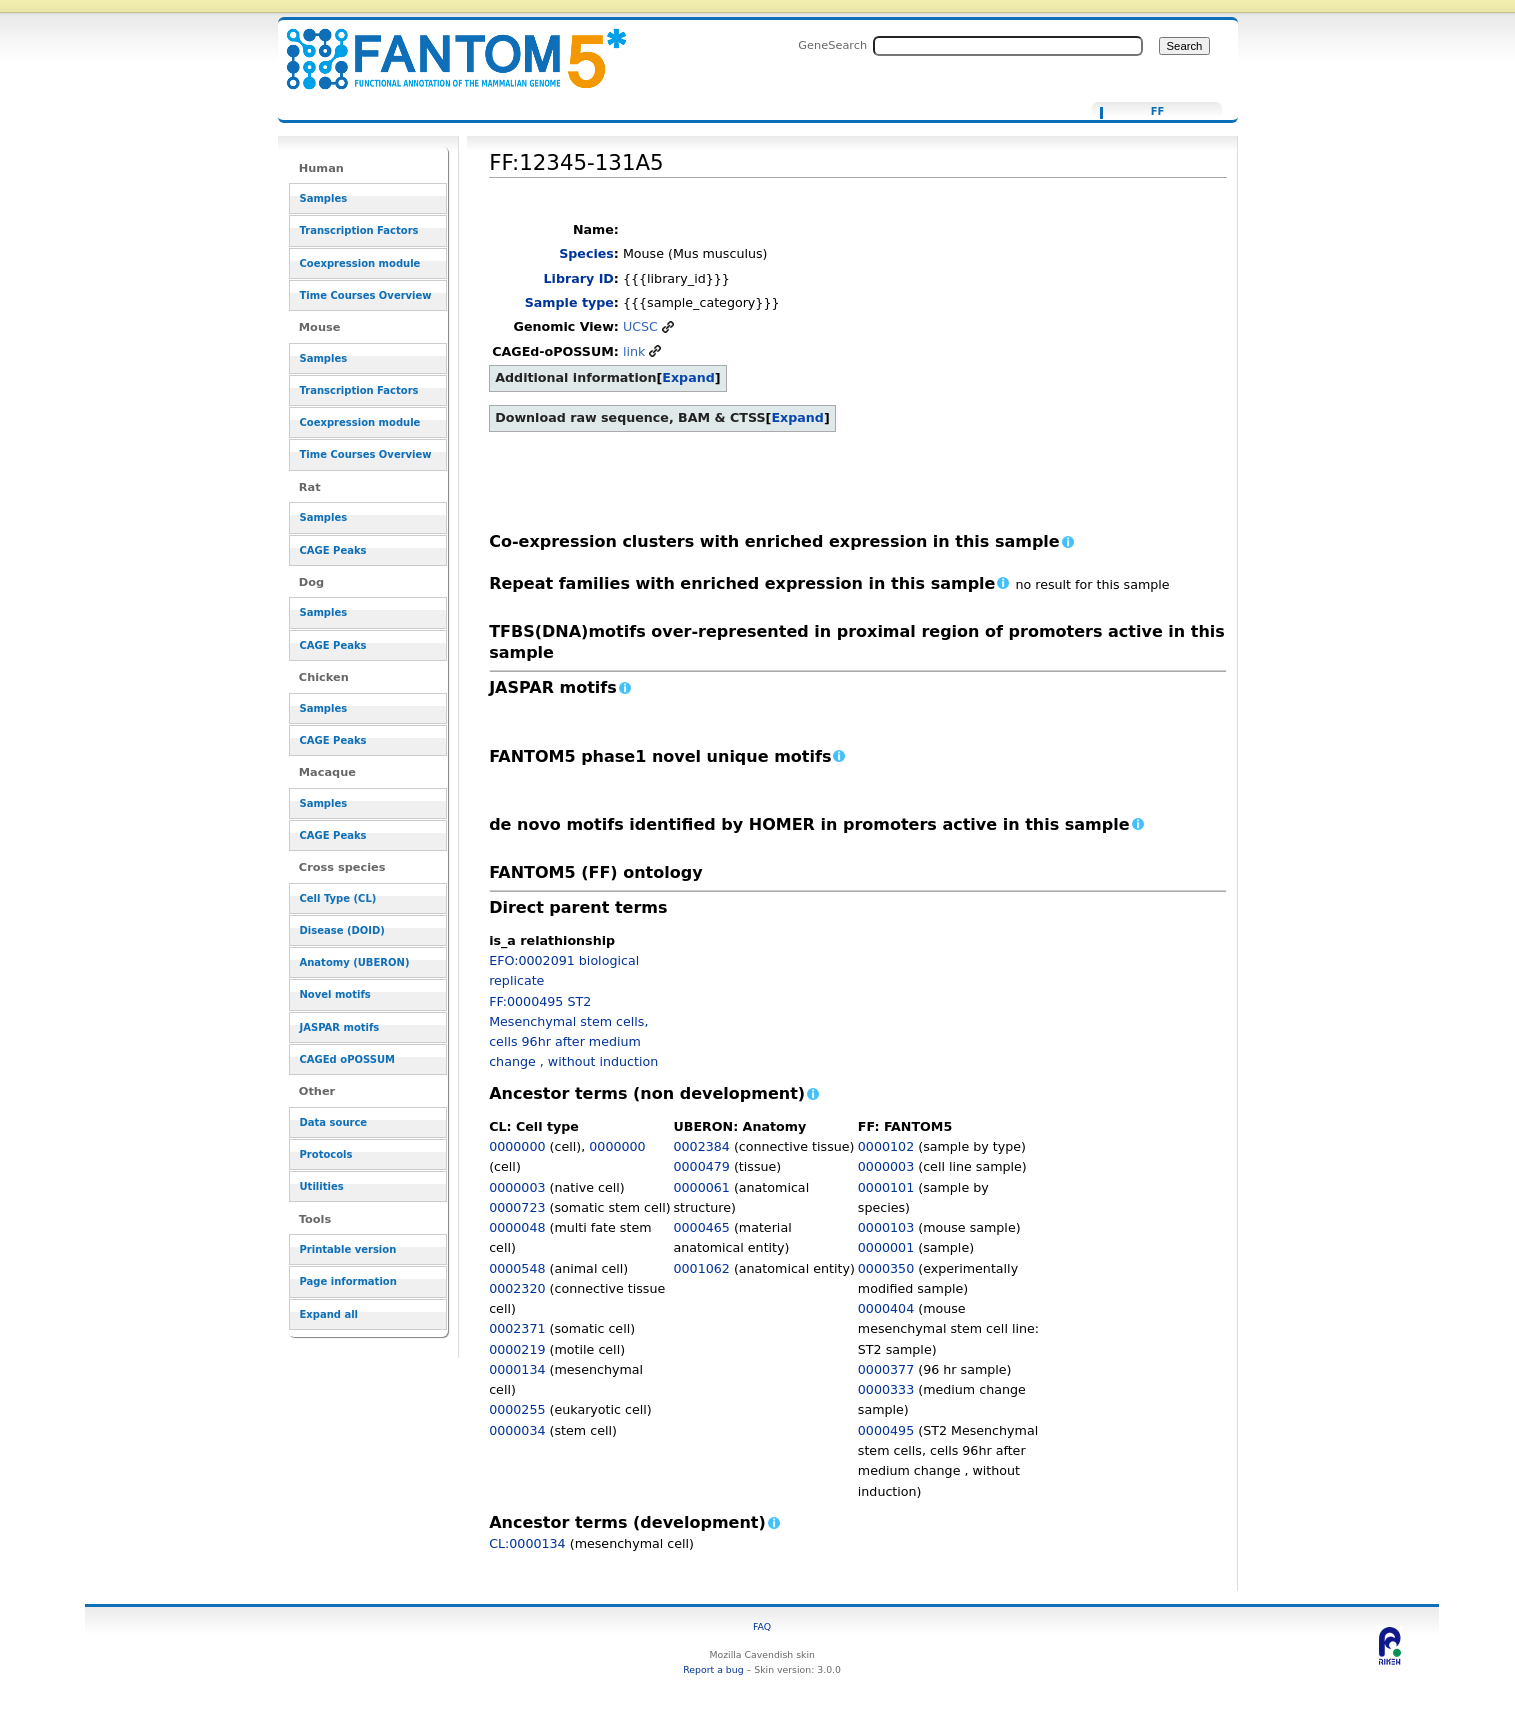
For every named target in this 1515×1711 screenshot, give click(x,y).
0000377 (886, 1369)
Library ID (579, 278)
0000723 (517, 1207)
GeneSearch (832, 45)
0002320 (517, 1288)
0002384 (701, 1146)
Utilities (322, 1186)
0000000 (517, 1146)
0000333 (886, 1389)
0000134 (517, 1369)
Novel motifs (335, 994)
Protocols (326, 1154)
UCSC (640, 326)
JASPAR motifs (340, 1027)
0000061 (701, 1187)
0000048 (517, 1227)
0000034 (517, 1430)
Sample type (569, 302)
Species (586, 253)
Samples (324, 198)
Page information (348, 1281)
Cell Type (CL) (338, 898)
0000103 (886, 1227)
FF (1158, 112)
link (634, 351)
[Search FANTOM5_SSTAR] (1008, 46)
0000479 (701, 1166)
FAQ (762, 1626)
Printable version (348, 1249)
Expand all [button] (329, 1314)
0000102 (886, 1146)
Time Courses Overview (366, 295)
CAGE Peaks (333, 550)
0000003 (517, 1187)
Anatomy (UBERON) (355, 962)
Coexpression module (360, 263)
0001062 (701, 1268)
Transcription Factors (359, 230)
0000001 (886, 1247)
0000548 (517, 1268)
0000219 (517, 1349)
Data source (334, 1122)
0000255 (517, 1409)
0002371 (517, 1328)
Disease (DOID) (342, 930)
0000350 (886, 1268)
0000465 (701, 1227)
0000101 (886, 1187)
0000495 (886, 1430)
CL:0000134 (527, 1543)
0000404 (886, 1308)
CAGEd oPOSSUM (347, 1059)
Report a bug (713, 1669)
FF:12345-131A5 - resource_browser (444, 47)
